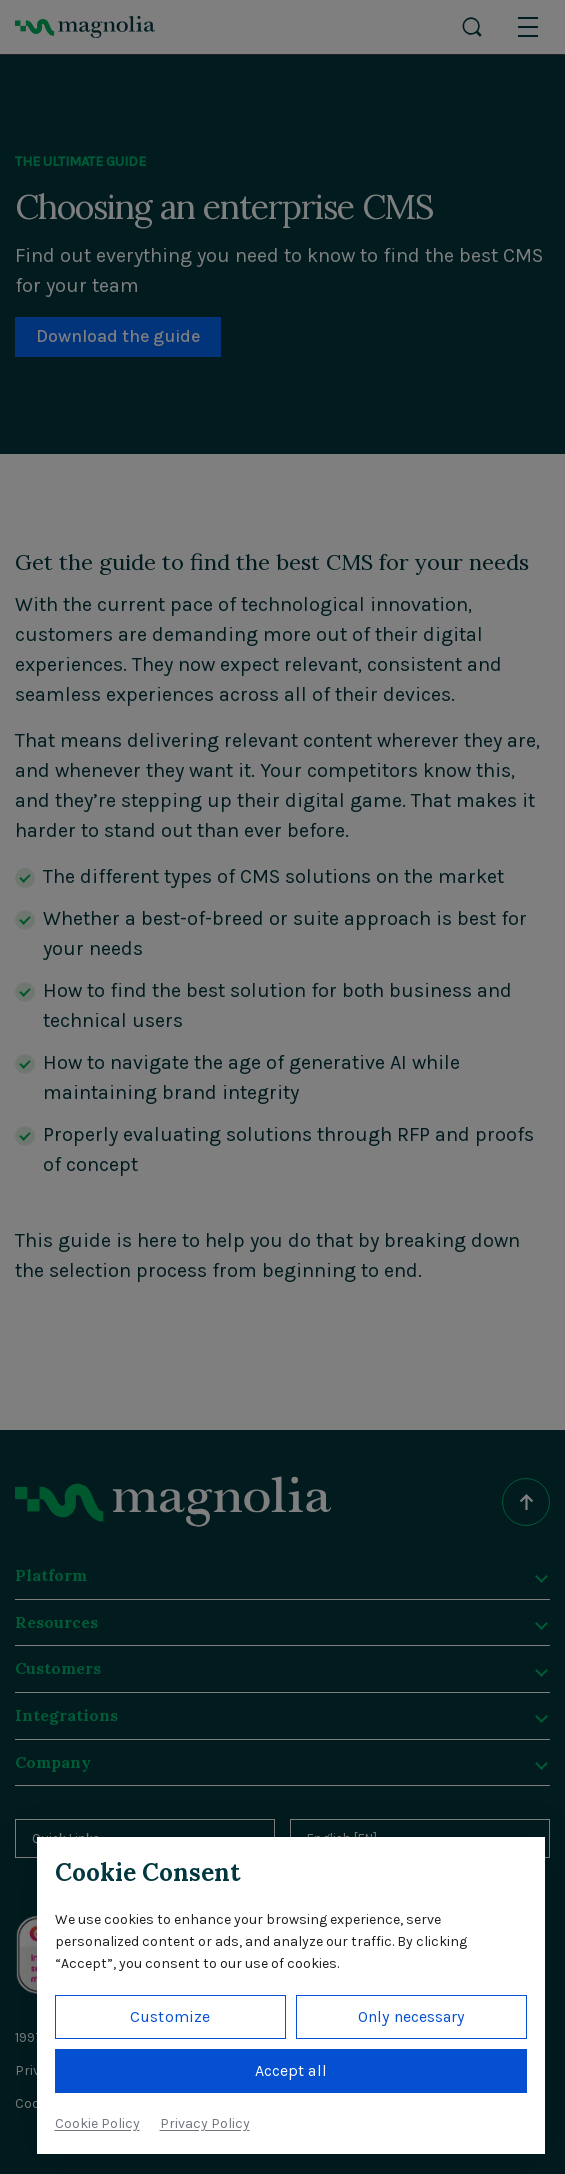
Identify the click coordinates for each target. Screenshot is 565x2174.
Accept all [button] (291, 2070)
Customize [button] (170, 2016)
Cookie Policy (97, 2123)
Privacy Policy (205, 2123)
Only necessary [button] (411, 2016)
